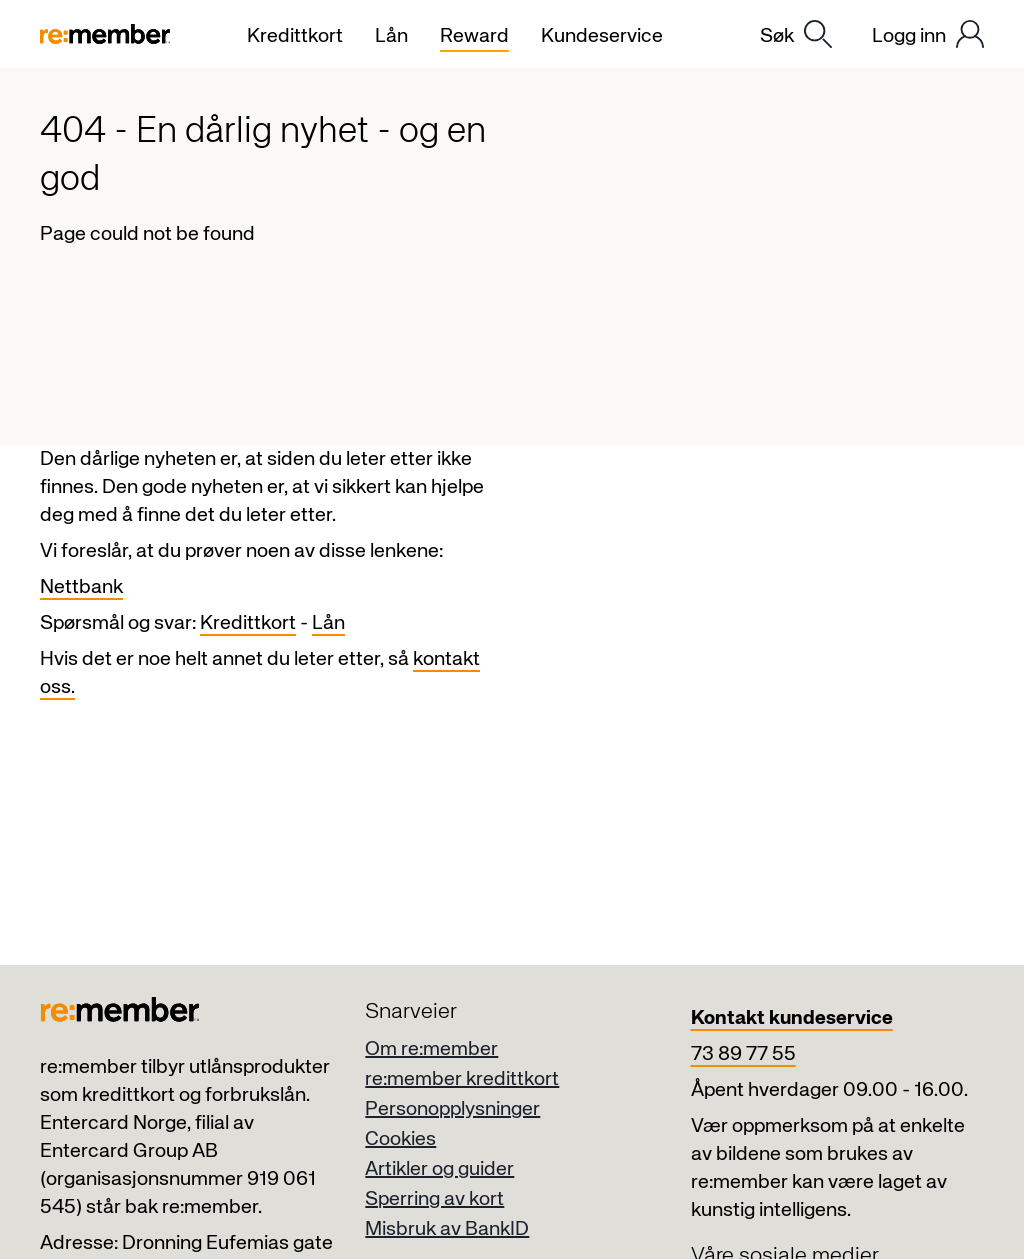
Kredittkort (248, 623)
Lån (328, 623)
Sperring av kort (434, 1199)
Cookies (400, 1139)
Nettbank (81, 587)
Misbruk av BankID (447, 1229)
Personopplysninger (452, 1109)
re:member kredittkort (462, 1079)
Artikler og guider (439, 1169)
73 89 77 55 (743, 1054)
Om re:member (431, 1049)
